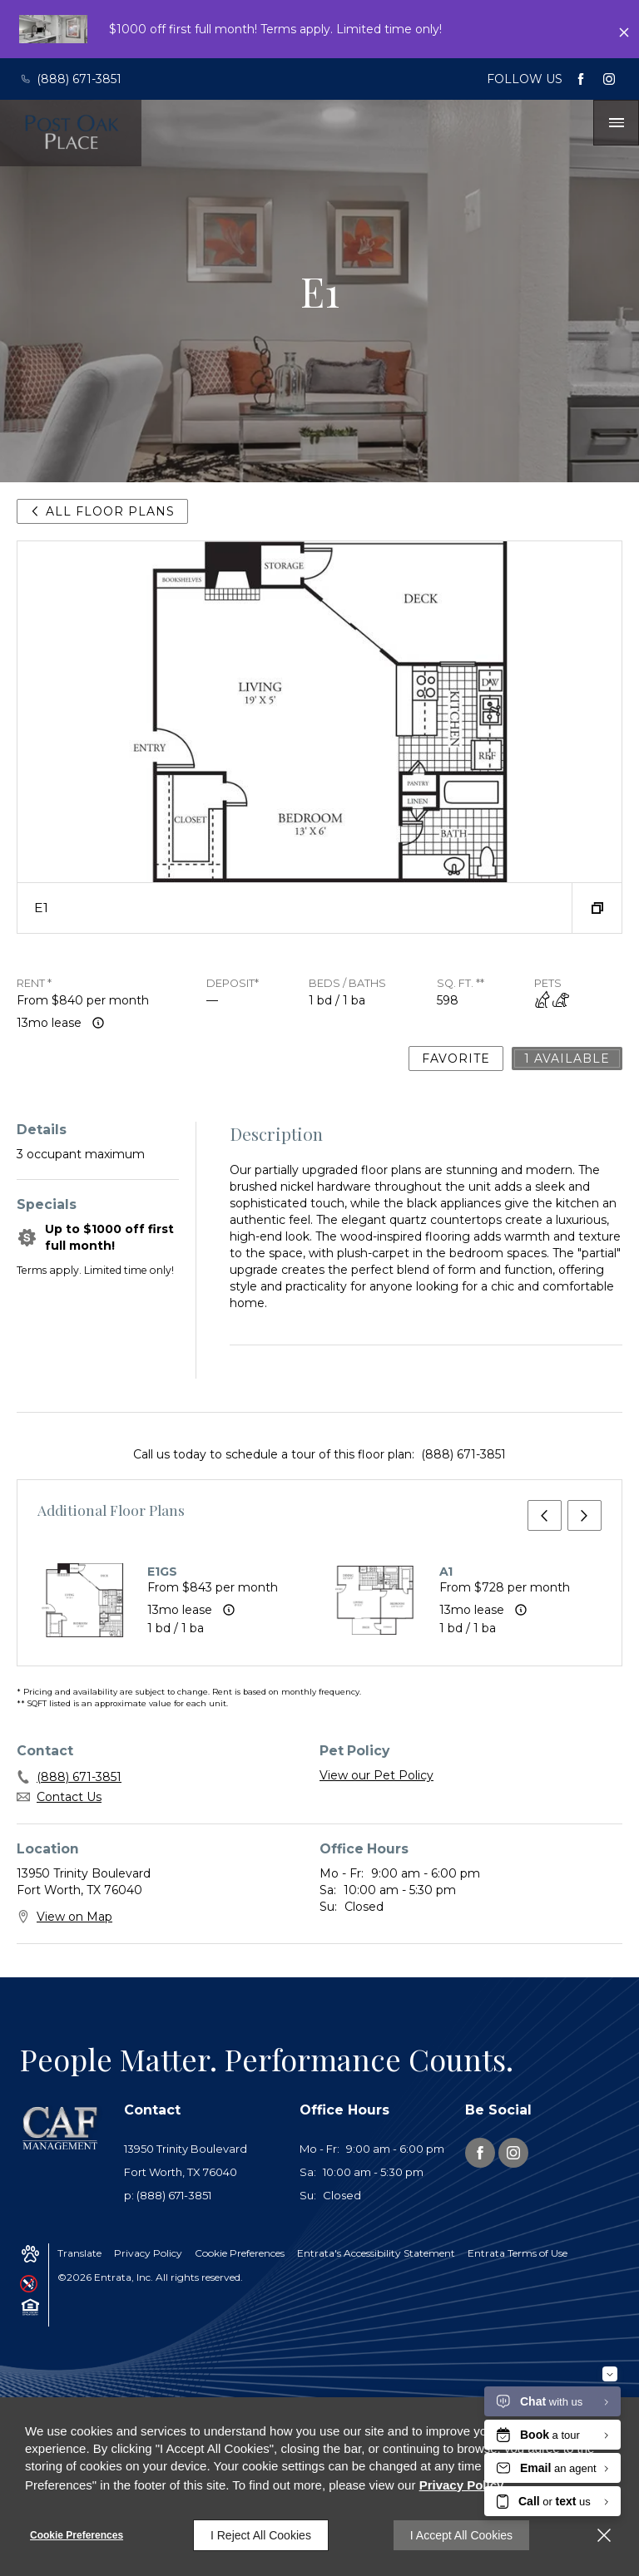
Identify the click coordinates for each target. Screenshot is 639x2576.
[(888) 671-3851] (75, 79)
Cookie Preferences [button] (240, 2253)
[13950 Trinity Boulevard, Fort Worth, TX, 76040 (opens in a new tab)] (201, 2161)
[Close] (604, 2535)
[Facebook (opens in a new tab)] (581, 79)
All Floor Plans (102, 511)
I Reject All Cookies (261, 2535)
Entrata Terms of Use (517, 2253)
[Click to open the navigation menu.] (616, 123)
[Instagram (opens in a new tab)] (609, 79)
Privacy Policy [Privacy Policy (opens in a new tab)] (148, 2253)
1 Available (567, 1058)
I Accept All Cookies (461, 2535)
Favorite (456, 1058)
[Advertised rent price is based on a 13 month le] (98, 1023)
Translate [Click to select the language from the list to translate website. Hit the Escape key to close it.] (79, 2253)
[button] (597, 908)
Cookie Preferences (76, 2535)
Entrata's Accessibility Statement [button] (376, 2253)
